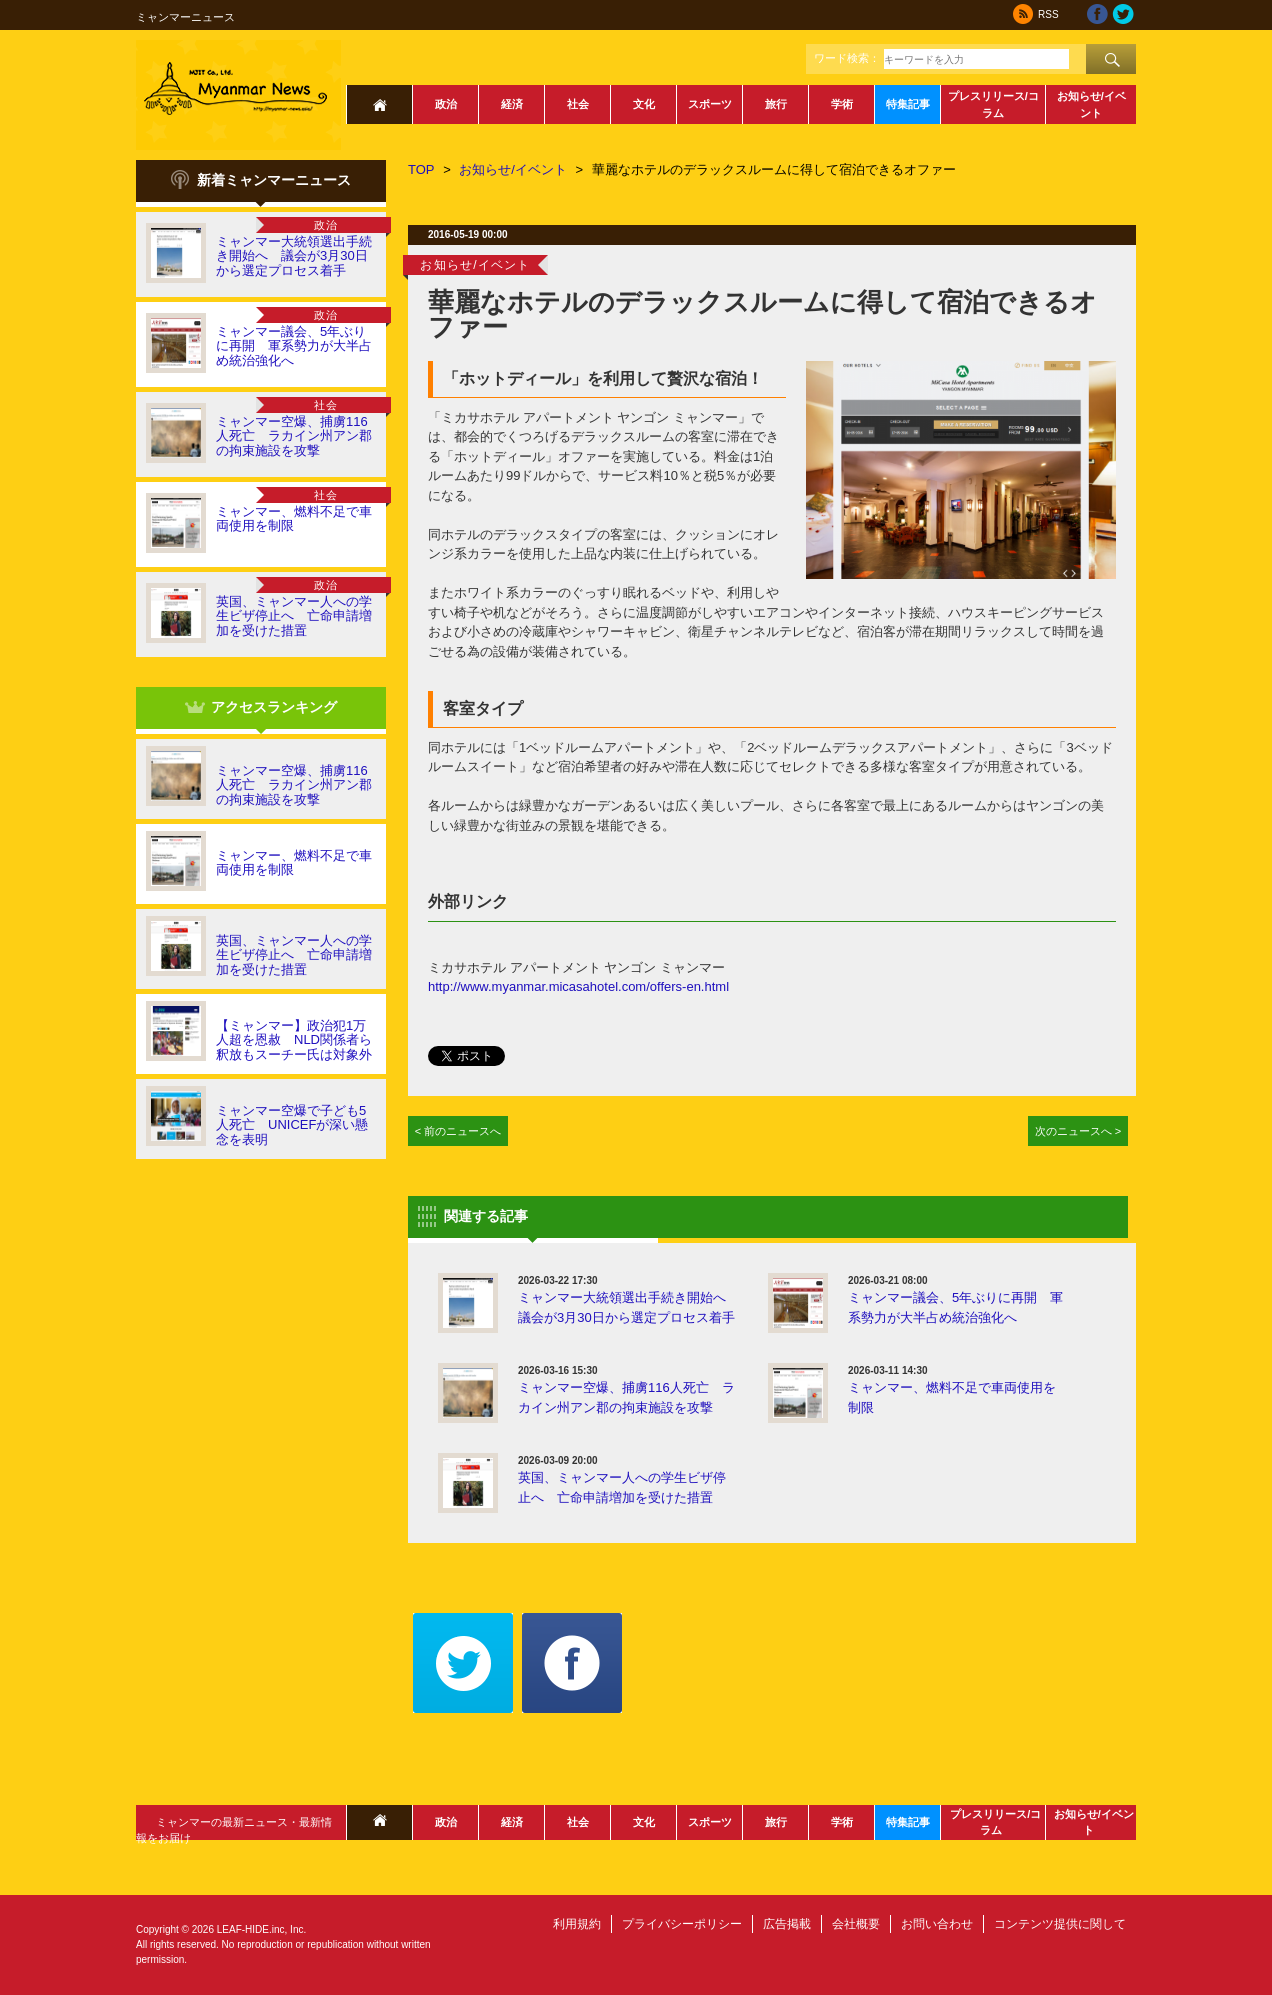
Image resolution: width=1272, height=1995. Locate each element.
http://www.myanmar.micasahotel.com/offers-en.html (578, 986)
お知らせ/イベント (1091, 104)
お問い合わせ (937, 1924)
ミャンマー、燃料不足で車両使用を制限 (294, 518)
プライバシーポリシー (682, 1924)
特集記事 (908, 104)
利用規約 (577, 1924)
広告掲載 (787, 1924)
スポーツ (710, 104)
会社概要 (856, 1924)
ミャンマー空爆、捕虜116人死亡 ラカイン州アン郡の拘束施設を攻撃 (294, 436)
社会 (578, 104)
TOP (421, 169)
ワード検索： (847, 58)
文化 (644, 104)
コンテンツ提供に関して (1060, 1924)
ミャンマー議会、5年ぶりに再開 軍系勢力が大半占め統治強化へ (294, 346)
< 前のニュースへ (458, 1131)
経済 (512, 104)
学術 (842, 104)
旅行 (776, 104)
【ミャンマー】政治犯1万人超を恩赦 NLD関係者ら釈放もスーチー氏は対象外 (294, 1040)
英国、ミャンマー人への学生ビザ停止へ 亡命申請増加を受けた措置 (294, 616)
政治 (446, 104)
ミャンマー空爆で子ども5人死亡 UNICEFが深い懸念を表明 (292, 1125)
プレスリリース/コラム (993, 104)
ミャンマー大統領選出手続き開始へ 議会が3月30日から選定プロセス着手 (294, 256)
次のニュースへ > (1078, 1131)
